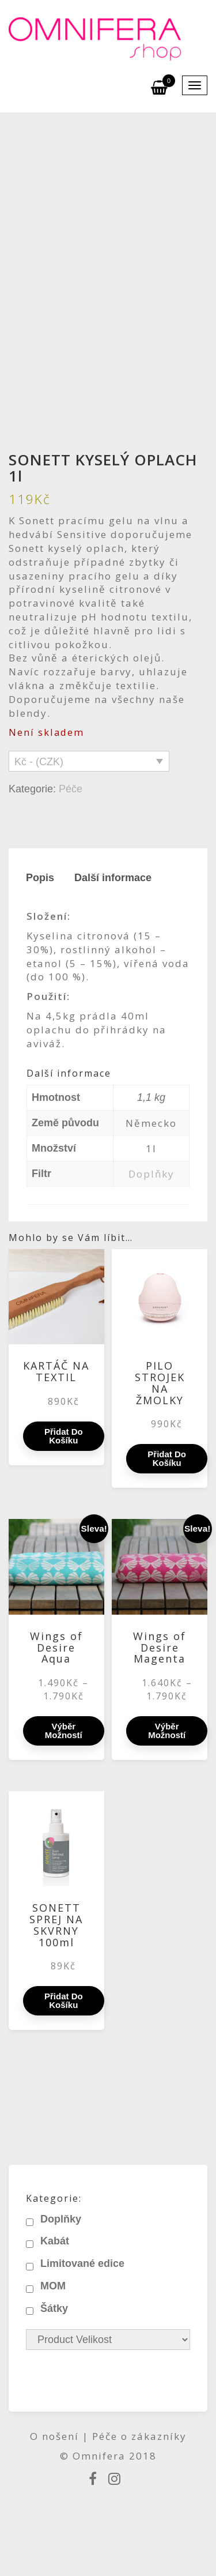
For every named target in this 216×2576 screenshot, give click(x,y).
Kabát (54, 2241)
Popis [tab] (40, 877)
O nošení (56, 2436)
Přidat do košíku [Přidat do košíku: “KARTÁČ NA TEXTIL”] (63, 1436)
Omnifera (99, 2455)
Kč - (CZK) (38, 762)
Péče (70, 789)
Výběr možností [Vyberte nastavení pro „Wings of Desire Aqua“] (63, 1730)
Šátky (54, 2308)
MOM (53, 2286)
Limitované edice (82, 2263)
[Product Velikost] (108, 2339)
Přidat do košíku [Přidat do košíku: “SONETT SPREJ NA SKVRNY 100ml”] (63, 2000)
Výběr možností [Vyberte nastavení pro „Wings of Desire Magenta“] (166, 1730)
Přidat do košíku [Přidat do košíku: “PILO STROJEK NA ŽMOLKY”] (166, 1458)
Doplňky (151, 1173)
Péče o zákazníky (139, 2436)
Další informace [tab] (112, 877)
